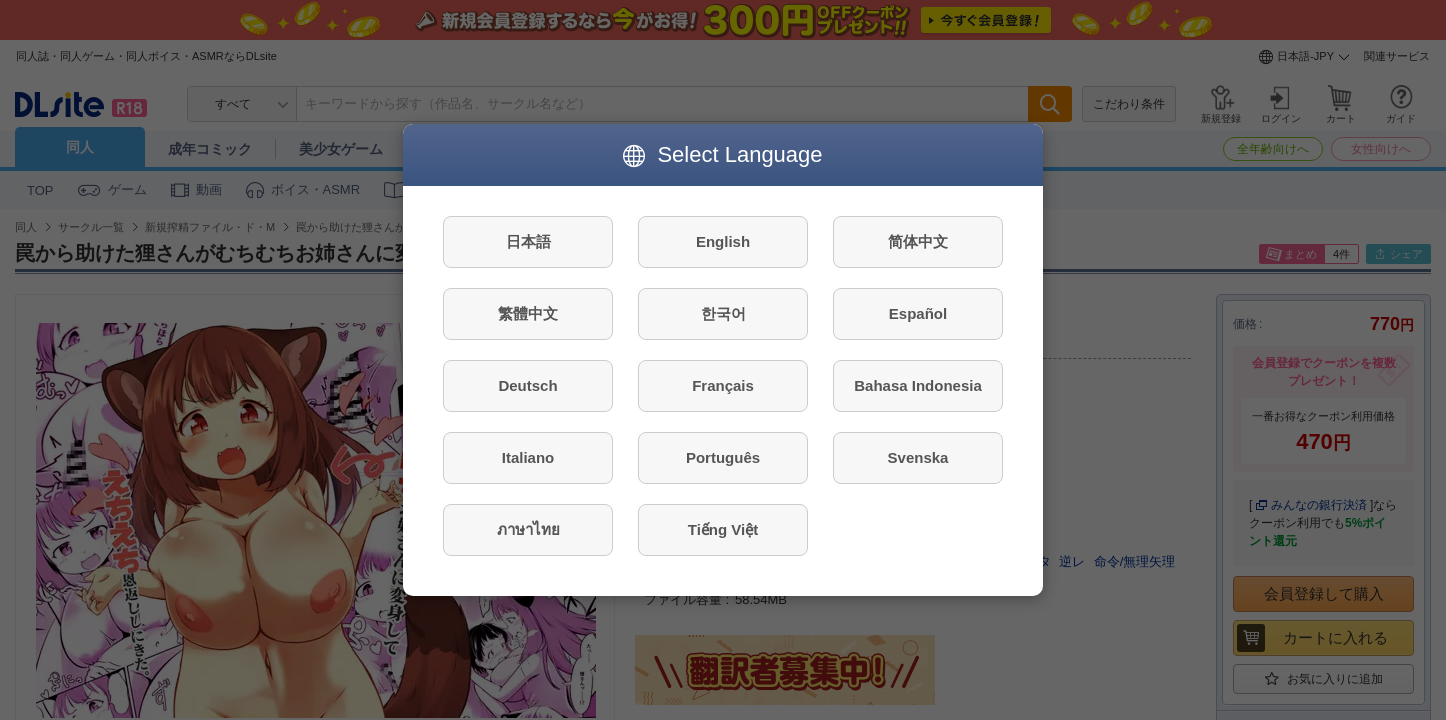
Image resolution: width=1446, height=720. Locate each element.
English (723, 241)
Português (723, 457)
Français (723, 385)
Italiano (528, 457)
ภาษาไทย (528, 529)
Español (918, 313)
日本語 (528, 241)
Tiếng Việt (723, 529)
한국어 (723, 313)
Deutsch (527, 385)
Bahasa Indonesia (918, 385)
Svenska (918, 457)
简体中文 (918, 241)
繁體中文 (528, 313)
